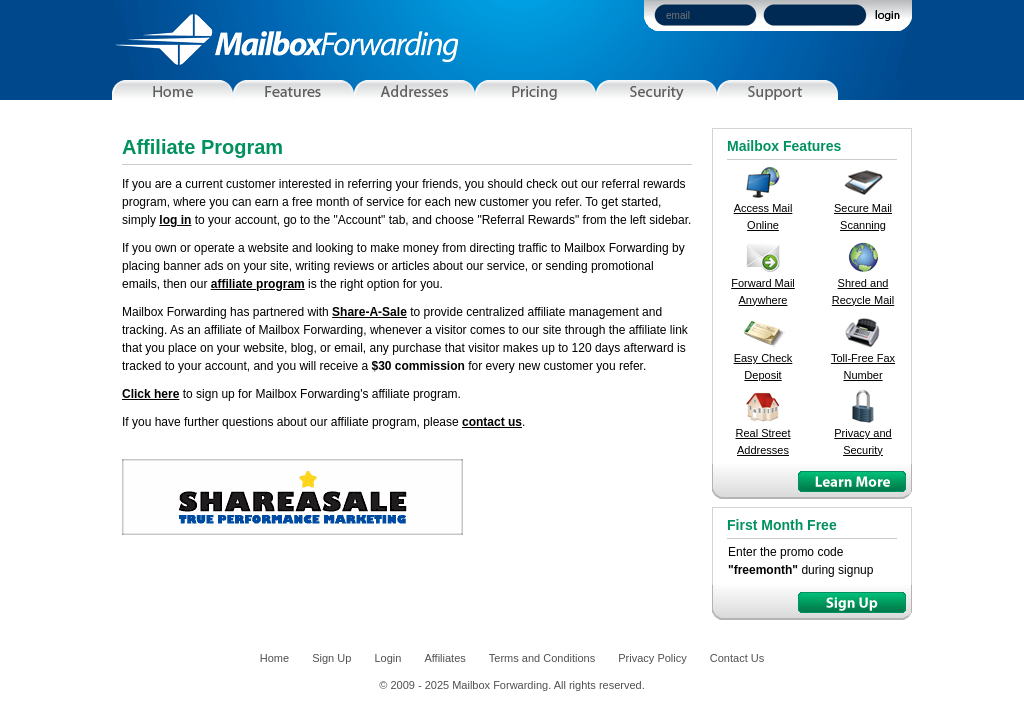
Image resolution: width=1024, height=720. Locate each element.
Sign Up (331, 658)
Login (387, 658)
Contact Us (737, 658)
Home (274, 658)
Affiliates (444, 658)
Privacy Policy (652, 658)
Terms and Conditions (542, 658)
